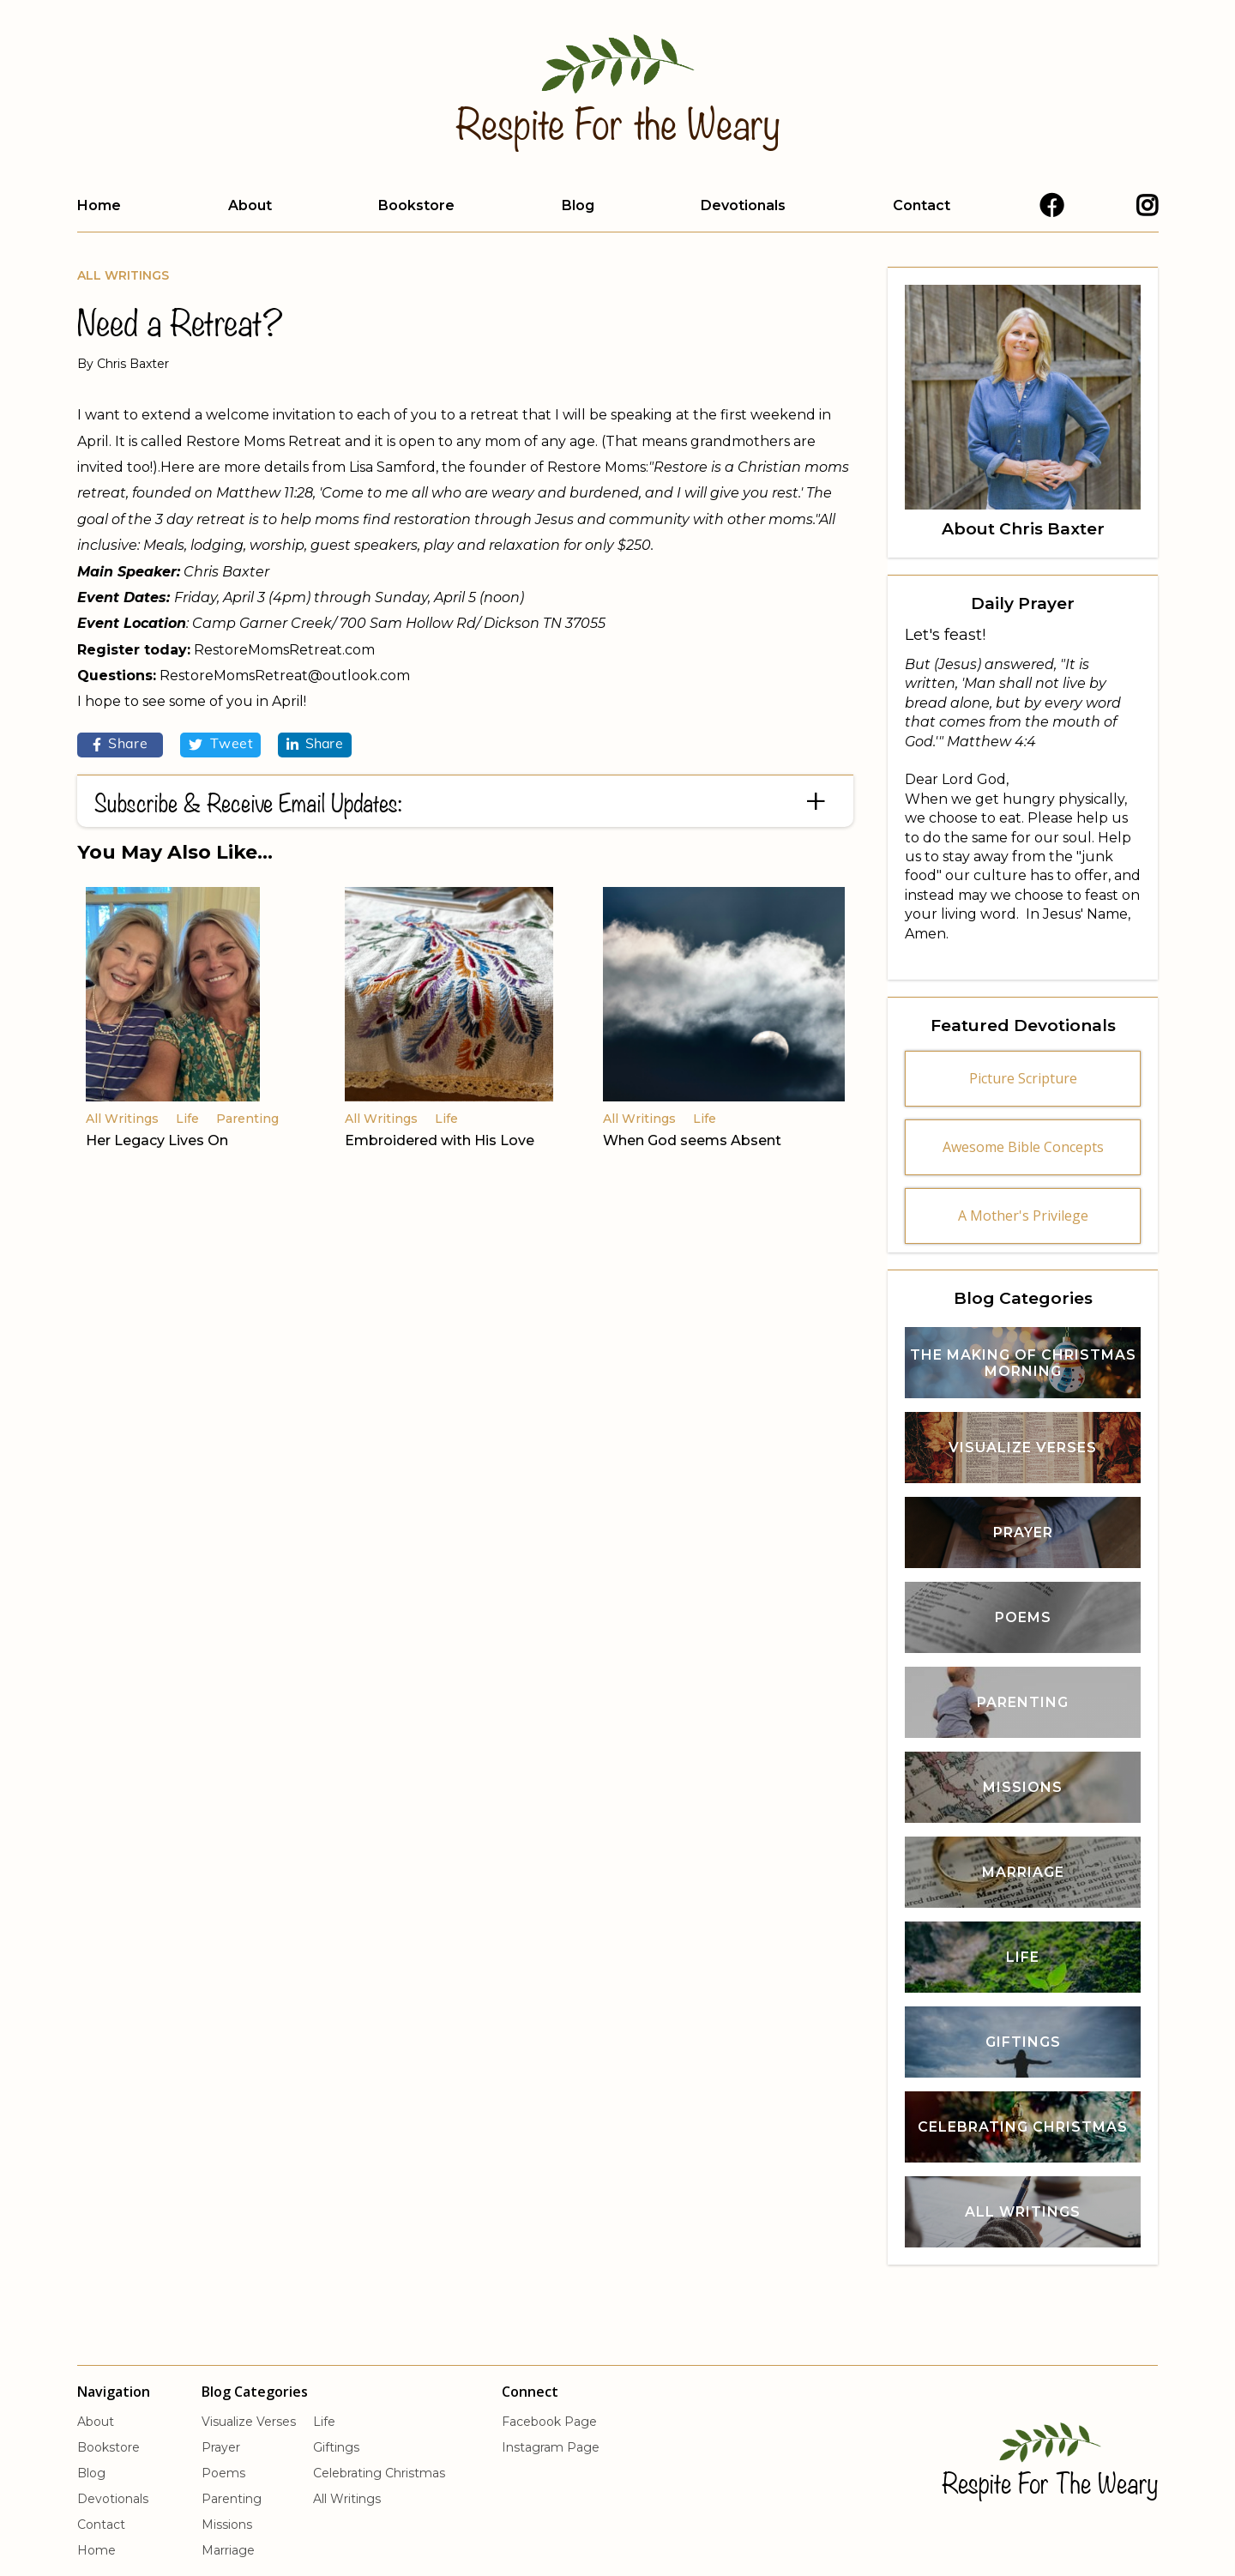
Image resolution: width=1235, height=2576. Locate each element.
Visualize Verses (249, 2421)
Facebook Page (549, 2421)
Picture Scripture (1023, 1078)
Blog (578, 205)
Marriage (228, 2550)
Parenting (232, 2499)
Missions (227, 2524)
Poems (223, 2473)
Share (120, 744)
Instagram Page (550, 2447)
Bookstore (416, 205)
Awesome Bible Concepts (1023, 1146)
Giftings (336, 2447)
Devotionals (743, 205)
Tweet (220, 744)
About (250, 205)
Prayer (221, 2447)
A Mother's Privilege (1023, 1215)
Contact (921, 205)
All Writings (123, 275)
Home (99, 205)
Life (324, 2421)
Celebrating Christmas (379, 2473)
